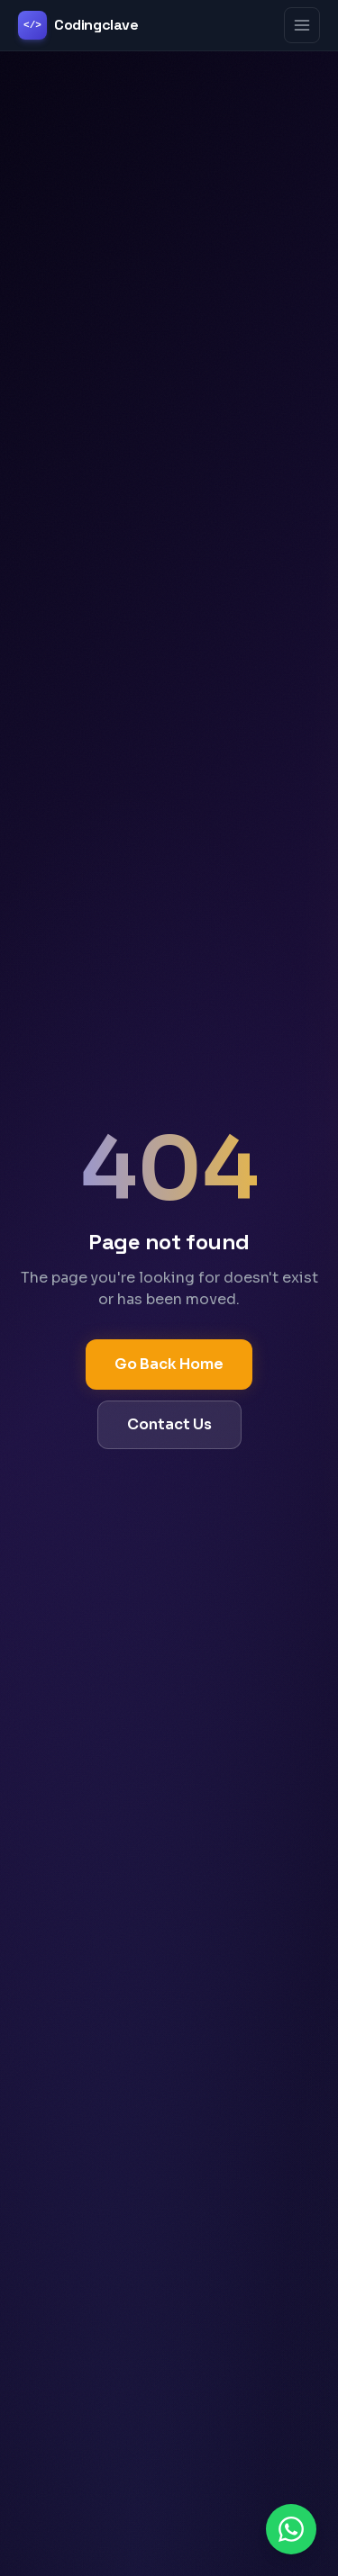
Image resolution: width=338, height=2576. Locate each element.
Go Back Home (169, 1364)
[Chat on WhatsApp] (291, 2529)
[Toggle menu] (302, 25)
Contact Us (169, 1424)
